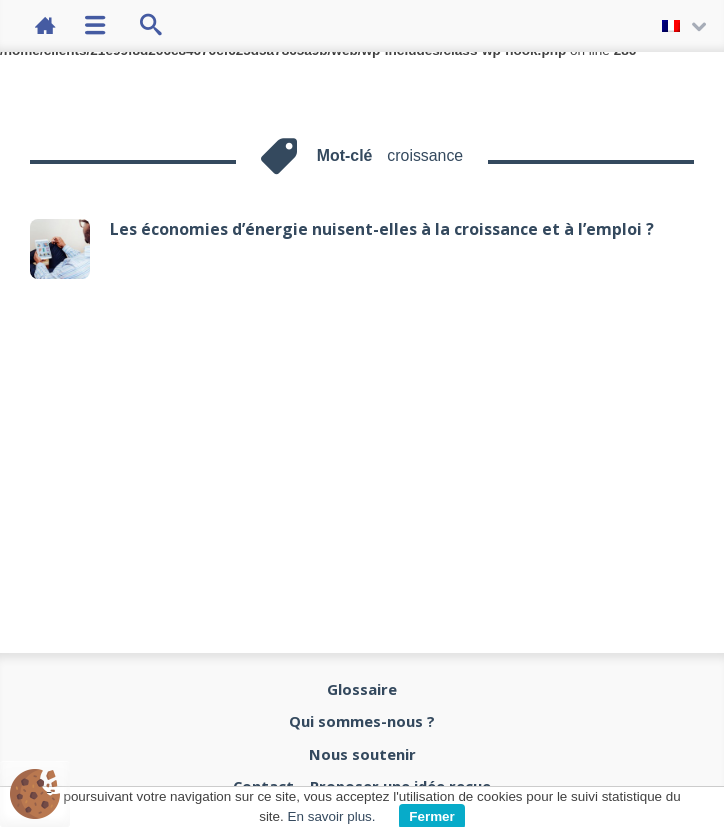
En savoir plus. (332, 816)
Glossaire (362, 689)
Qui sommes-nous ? (362, 721)
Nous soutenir (362, 754)
